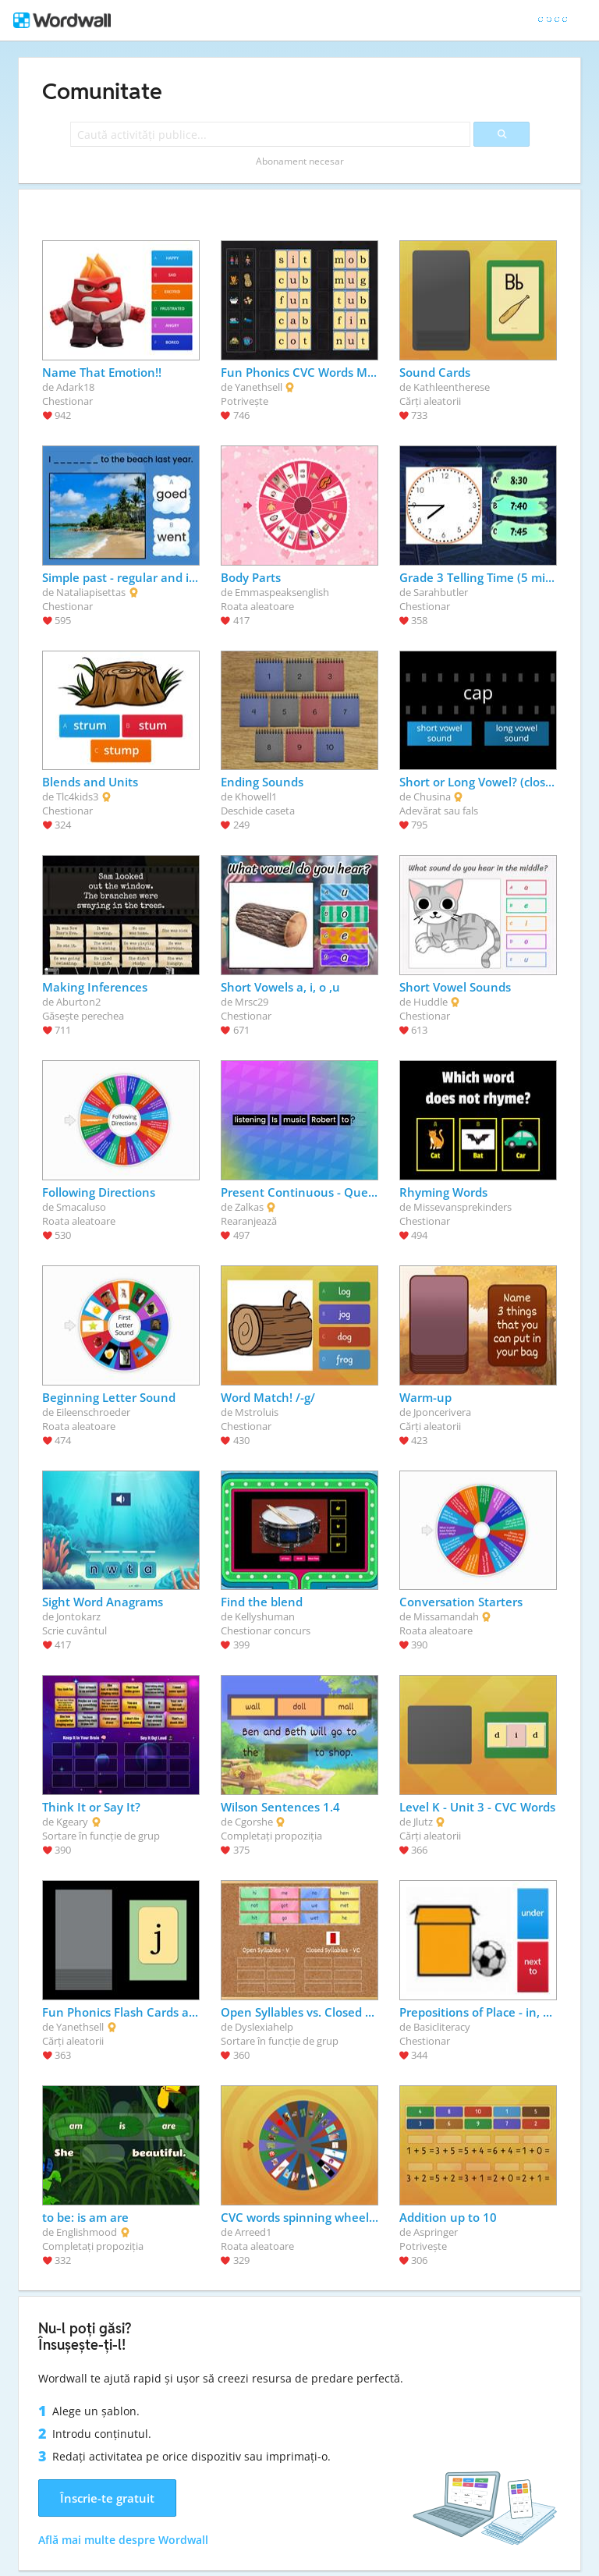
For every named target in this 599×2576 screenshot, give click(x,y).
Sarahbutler (440, 592)
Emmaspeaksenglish (282, 592)
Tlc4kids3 (77, 796)
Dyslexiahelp (264, 2027)
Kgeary (72, 1822)
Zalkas (249, 1207)
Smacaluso (81, 1207)
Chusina (432, 796)
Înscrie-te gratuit (107, 2498)
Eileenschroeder (93, 1412)
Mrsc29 (251, 1002)
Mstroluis (256, 1412)
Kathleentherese (451, 387)
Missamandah (446, 1616)
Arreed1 (253, 2232)
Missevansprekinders (462, 1207)
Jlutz (423, 1822)
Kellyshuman (265, 1616)
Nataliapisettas (91, 592)
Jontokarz (78, 1616)
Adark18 (75, 387)
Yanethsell (258, 387)
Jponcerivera (442, 1412)
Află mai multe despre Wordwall (123, 2539)
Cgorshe (254, 1822)
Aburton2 (78, 1002)
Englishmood (86, 2232)
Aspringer (435, 2232)
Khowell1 (256, 796)
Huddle (430, 1002)
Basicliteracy (441, 2027)
